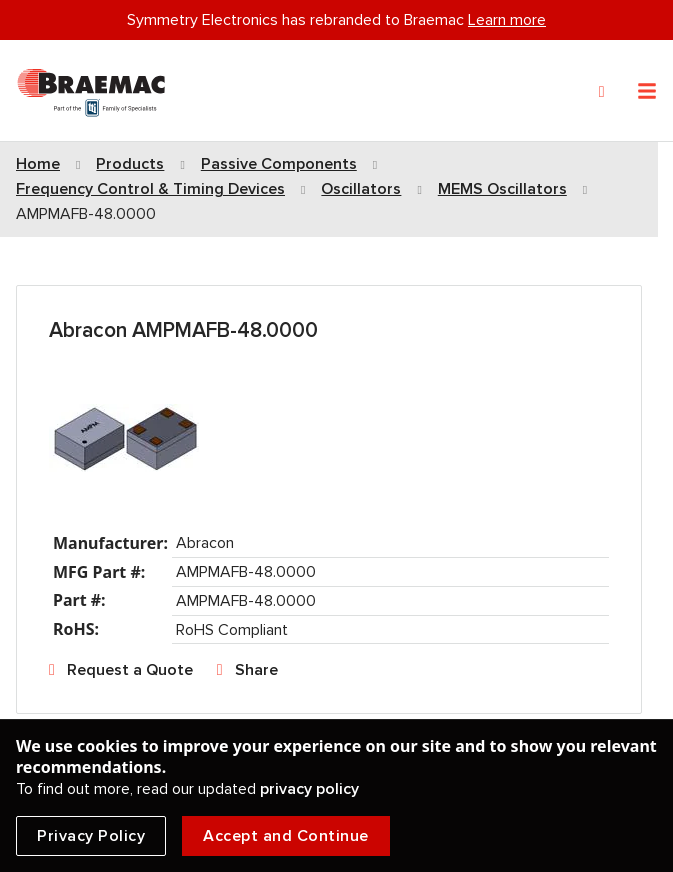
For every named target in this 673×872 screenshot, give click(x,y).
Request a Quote (130, 670)
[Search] (602, 92)
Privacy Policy (91, 836)
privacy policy (309, 789)
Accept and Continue (286, 836)
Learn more (507, 20)
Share (256, 670)
